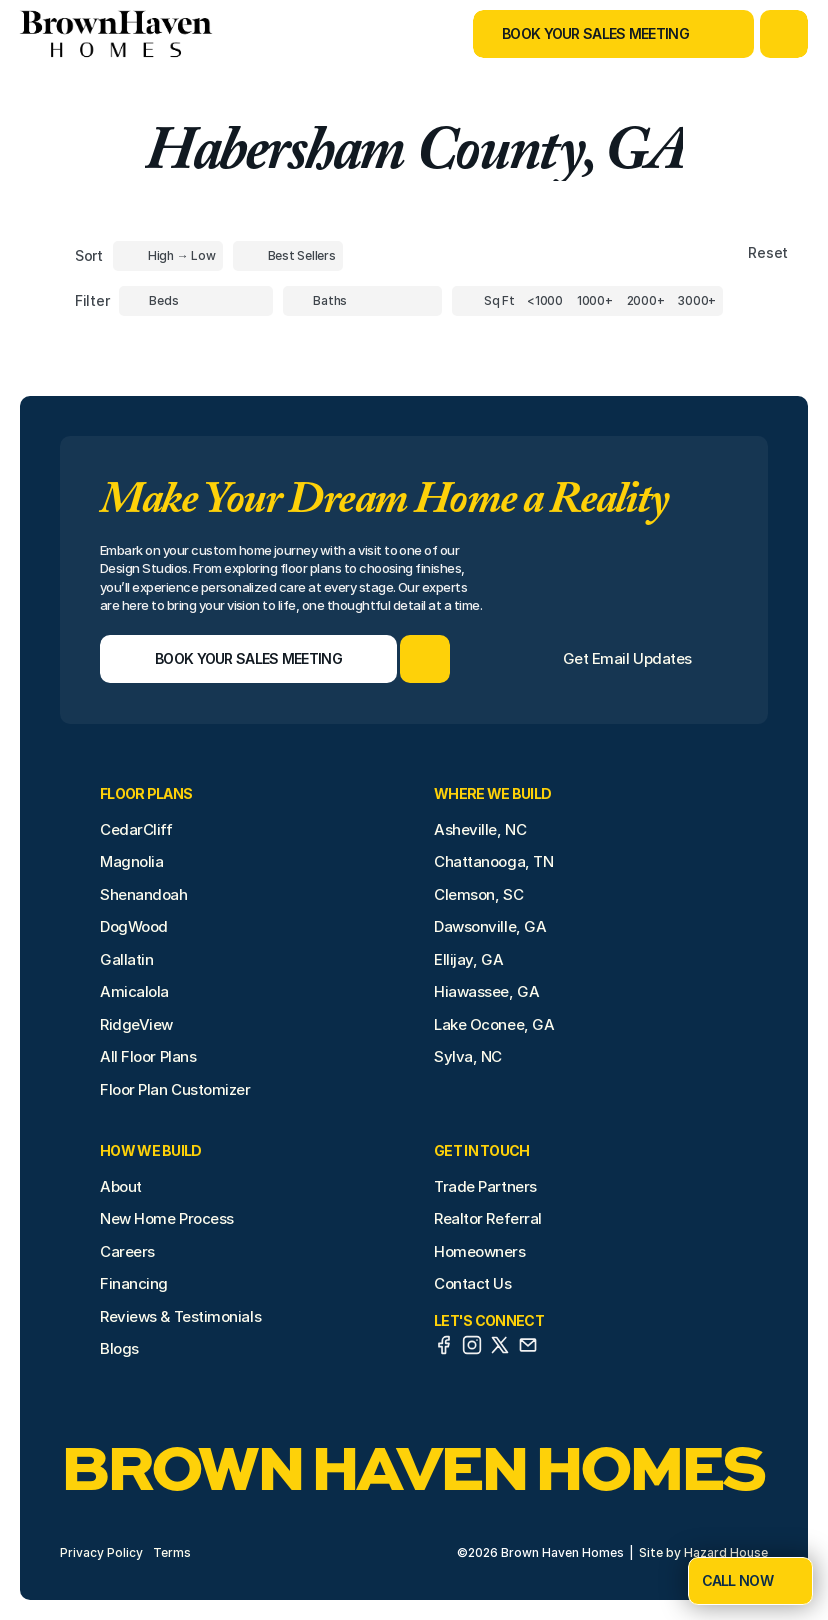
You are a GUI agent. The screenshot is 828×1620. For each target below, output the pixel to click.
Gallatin (126, 959)
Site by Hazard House (703, 1552)
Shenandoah (144, 894)
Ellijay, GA (468, 959)
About (121, 1186)
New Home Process (167, 1218)
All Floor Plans (148, 1056)
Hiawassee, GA (486, 991)
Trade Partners (485, 1186)
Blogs (119, 1348)
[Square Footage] (545, 301)
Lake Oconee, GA (494, 1024)
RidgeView (136, 1024)
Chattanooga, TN (493, 861)
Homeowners (480, 1251)
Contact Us (473, 1283)
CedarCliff (136, 829)
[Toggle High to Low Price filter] (168, 256)
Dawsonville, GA (490, 926)
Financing (134, 1283)
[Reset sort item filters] (725, 253)
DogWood (134, 926)
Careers (127, 1251)
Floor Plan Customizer (175, 1089)
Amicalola (134, 991)
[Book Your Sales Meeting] (588, 34)
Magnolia (131, 861)
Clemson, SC (478, 894)
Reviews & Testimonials (180, 1316)
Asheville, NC (480, 829)
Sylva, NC (468, 1056)
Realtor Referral (488, 1218)
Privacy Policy (101, 1552)
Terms (172, 1552)
